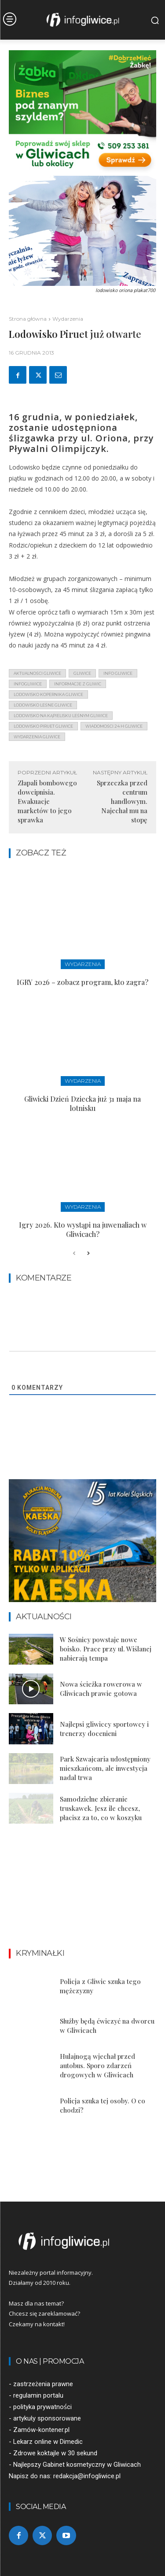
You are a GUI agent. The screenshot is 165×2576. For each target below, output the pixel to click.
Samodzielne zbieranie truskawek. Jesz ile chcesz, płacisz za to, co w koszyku (101, 1808)
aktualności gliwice (37, 673)
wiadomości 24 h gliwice (114, 726)
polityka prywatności (42, 2407)
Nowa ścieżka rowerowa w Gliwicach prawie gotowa (101, 1689)
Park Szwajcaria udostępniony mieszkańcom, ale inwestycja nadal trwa (105, 1768)
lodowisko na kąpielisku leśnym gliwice (61, 715)
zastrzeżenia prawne (43, 2384)
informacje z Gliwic (77, 683)
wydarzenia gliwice (37, 736)
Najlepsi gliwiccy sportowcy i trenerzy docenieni (104, 1729)
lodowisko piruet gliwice (43, 726)
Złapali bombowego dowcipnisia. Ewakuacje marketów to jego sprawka (47, 801)
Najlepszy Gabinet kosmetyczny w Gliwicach (77, 2465)
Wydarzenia (67, 318)
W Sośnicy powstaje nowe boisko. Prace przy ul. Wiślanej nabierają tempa (105, 1648)
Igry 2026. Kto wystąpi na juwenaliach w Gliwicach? (83, 1229)
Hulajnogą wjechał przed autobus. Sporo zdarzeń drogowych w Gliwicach (97, 2065)
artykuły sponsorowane (47, 2418)
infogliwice (28, 683)
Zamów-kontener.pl (41, 2430)
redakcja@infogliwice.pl (87, 2476)
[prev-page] (74, 1253)
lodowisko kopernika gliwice (48, 694)
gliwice (82, 673)
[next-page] (88, 1253)
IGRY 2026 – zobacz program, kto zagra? (82, 982)
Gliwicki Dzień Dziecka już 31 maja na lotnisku (82, 1103)
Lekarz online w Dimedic (48, 2442)
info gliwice (117, 673)
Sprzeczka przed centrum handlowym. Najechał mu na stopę (122, 801)
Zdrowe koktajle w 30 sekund (55, 2453)
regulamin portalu (38, 2395)
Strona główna (28, 318)
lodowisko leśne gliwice (43, 705)
